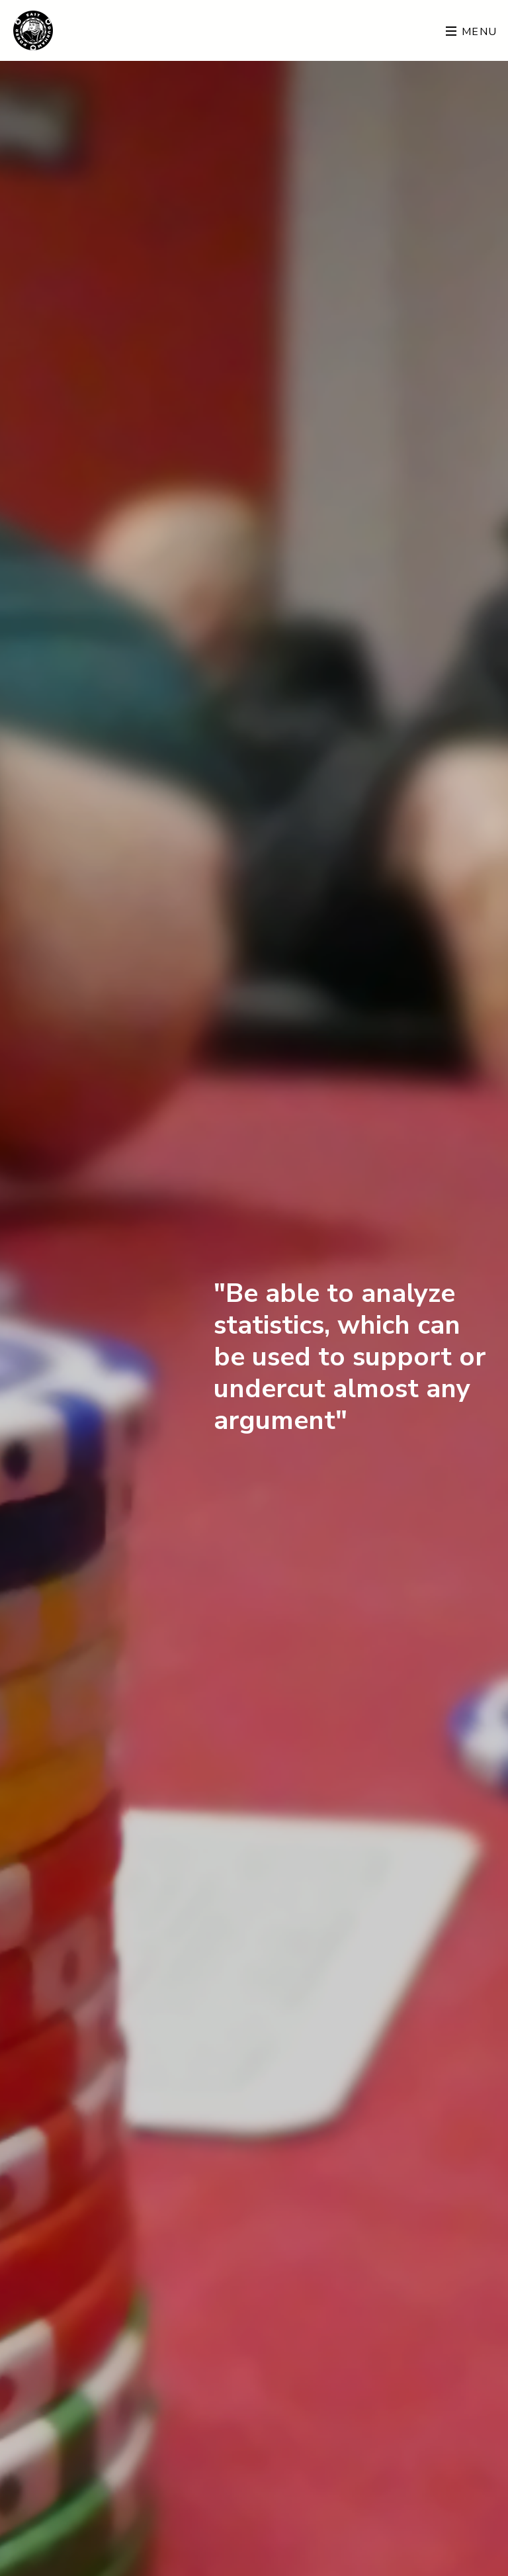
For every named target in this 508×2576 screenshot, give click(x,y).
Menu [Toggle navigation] (471, 31)
